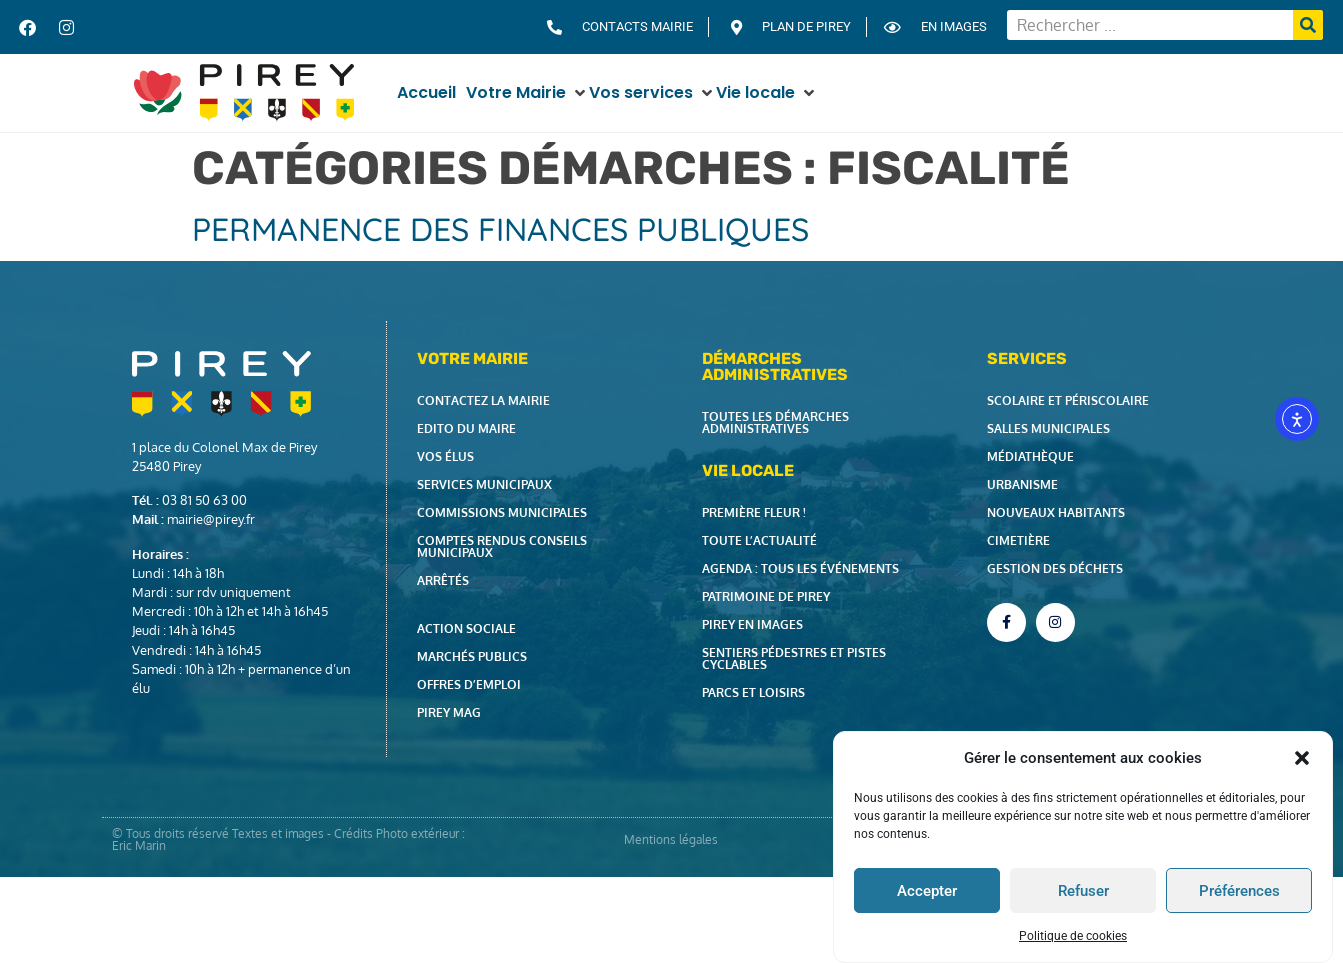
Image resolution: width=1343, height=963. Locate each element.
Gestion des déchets (1055, 568)
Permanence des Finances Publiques (500, 229)
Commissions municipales (502, 512)
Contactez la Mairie (483, 400)
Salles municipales (1048, 428)
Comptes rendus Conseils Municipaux (502, 546)
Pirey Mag (449, 712)
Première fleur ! (754, 512)
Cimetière (1018, 540)
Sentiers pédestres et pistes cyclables (794, 658)
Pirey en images (752, 624)
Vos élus (445, 456)
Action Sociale (466, 628)
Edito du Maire (466, 428)
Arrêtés (443, 580)
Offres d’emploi (469, 684)
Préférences (1239, 891)
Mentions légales (671, 839)
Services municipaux (484, 484)
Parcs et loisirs (753, 692)
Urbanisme (1022, 484)
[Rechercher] (1308, 25)
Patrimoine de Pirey (766, 596)
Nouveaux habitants (1056, 512)
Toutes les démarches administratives (775, 422)
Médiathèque (1030, 456)
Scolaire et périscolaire (1068, 400)
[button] (1302, 758)
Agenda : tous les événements (800, 568)
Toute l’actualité (759, 540)
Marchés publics (472, 656)
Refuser (1083, 891)
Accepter (927, 891)
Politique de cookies (1073, 936)
